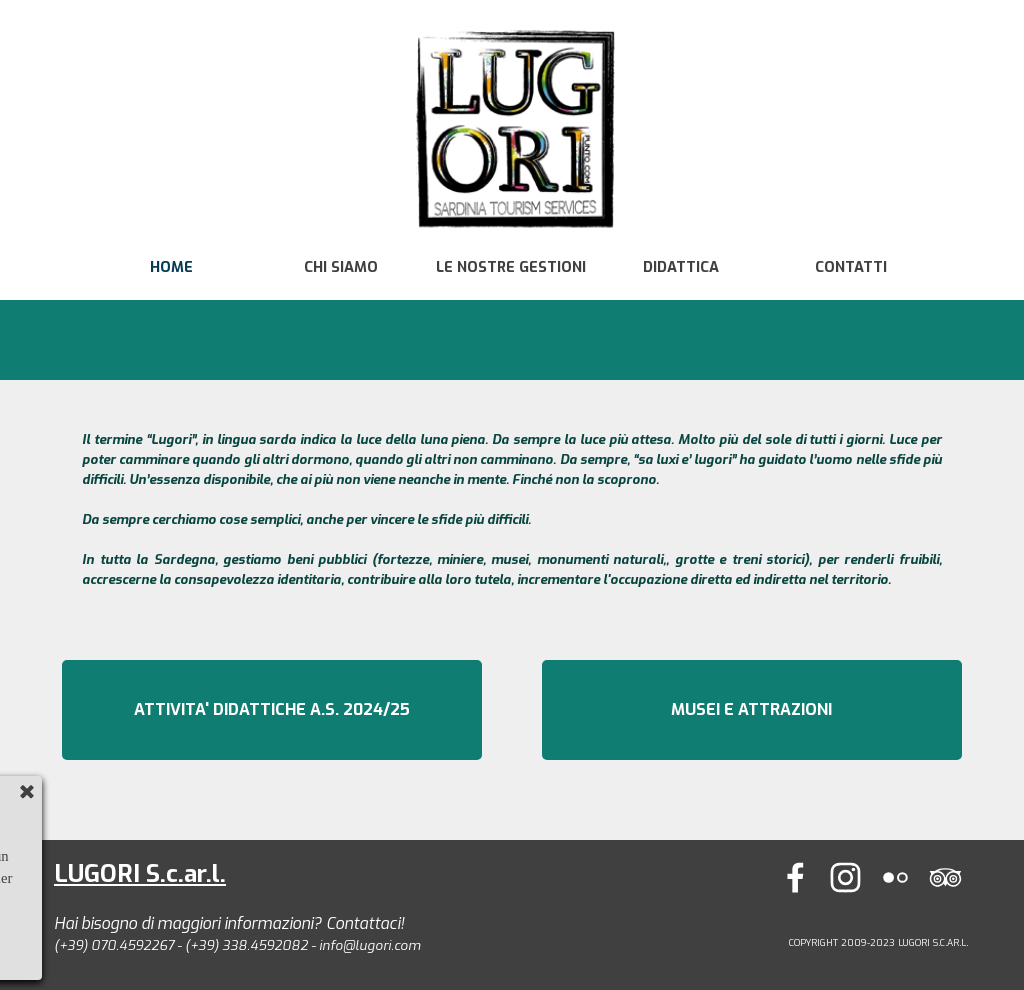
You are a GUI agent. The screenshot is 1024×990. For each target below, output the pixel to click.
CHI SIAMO (341, 267)
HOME (171, 267)
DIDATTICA (681, 267)
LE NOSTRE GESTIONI (511, 267)
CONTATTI (851, 267)
